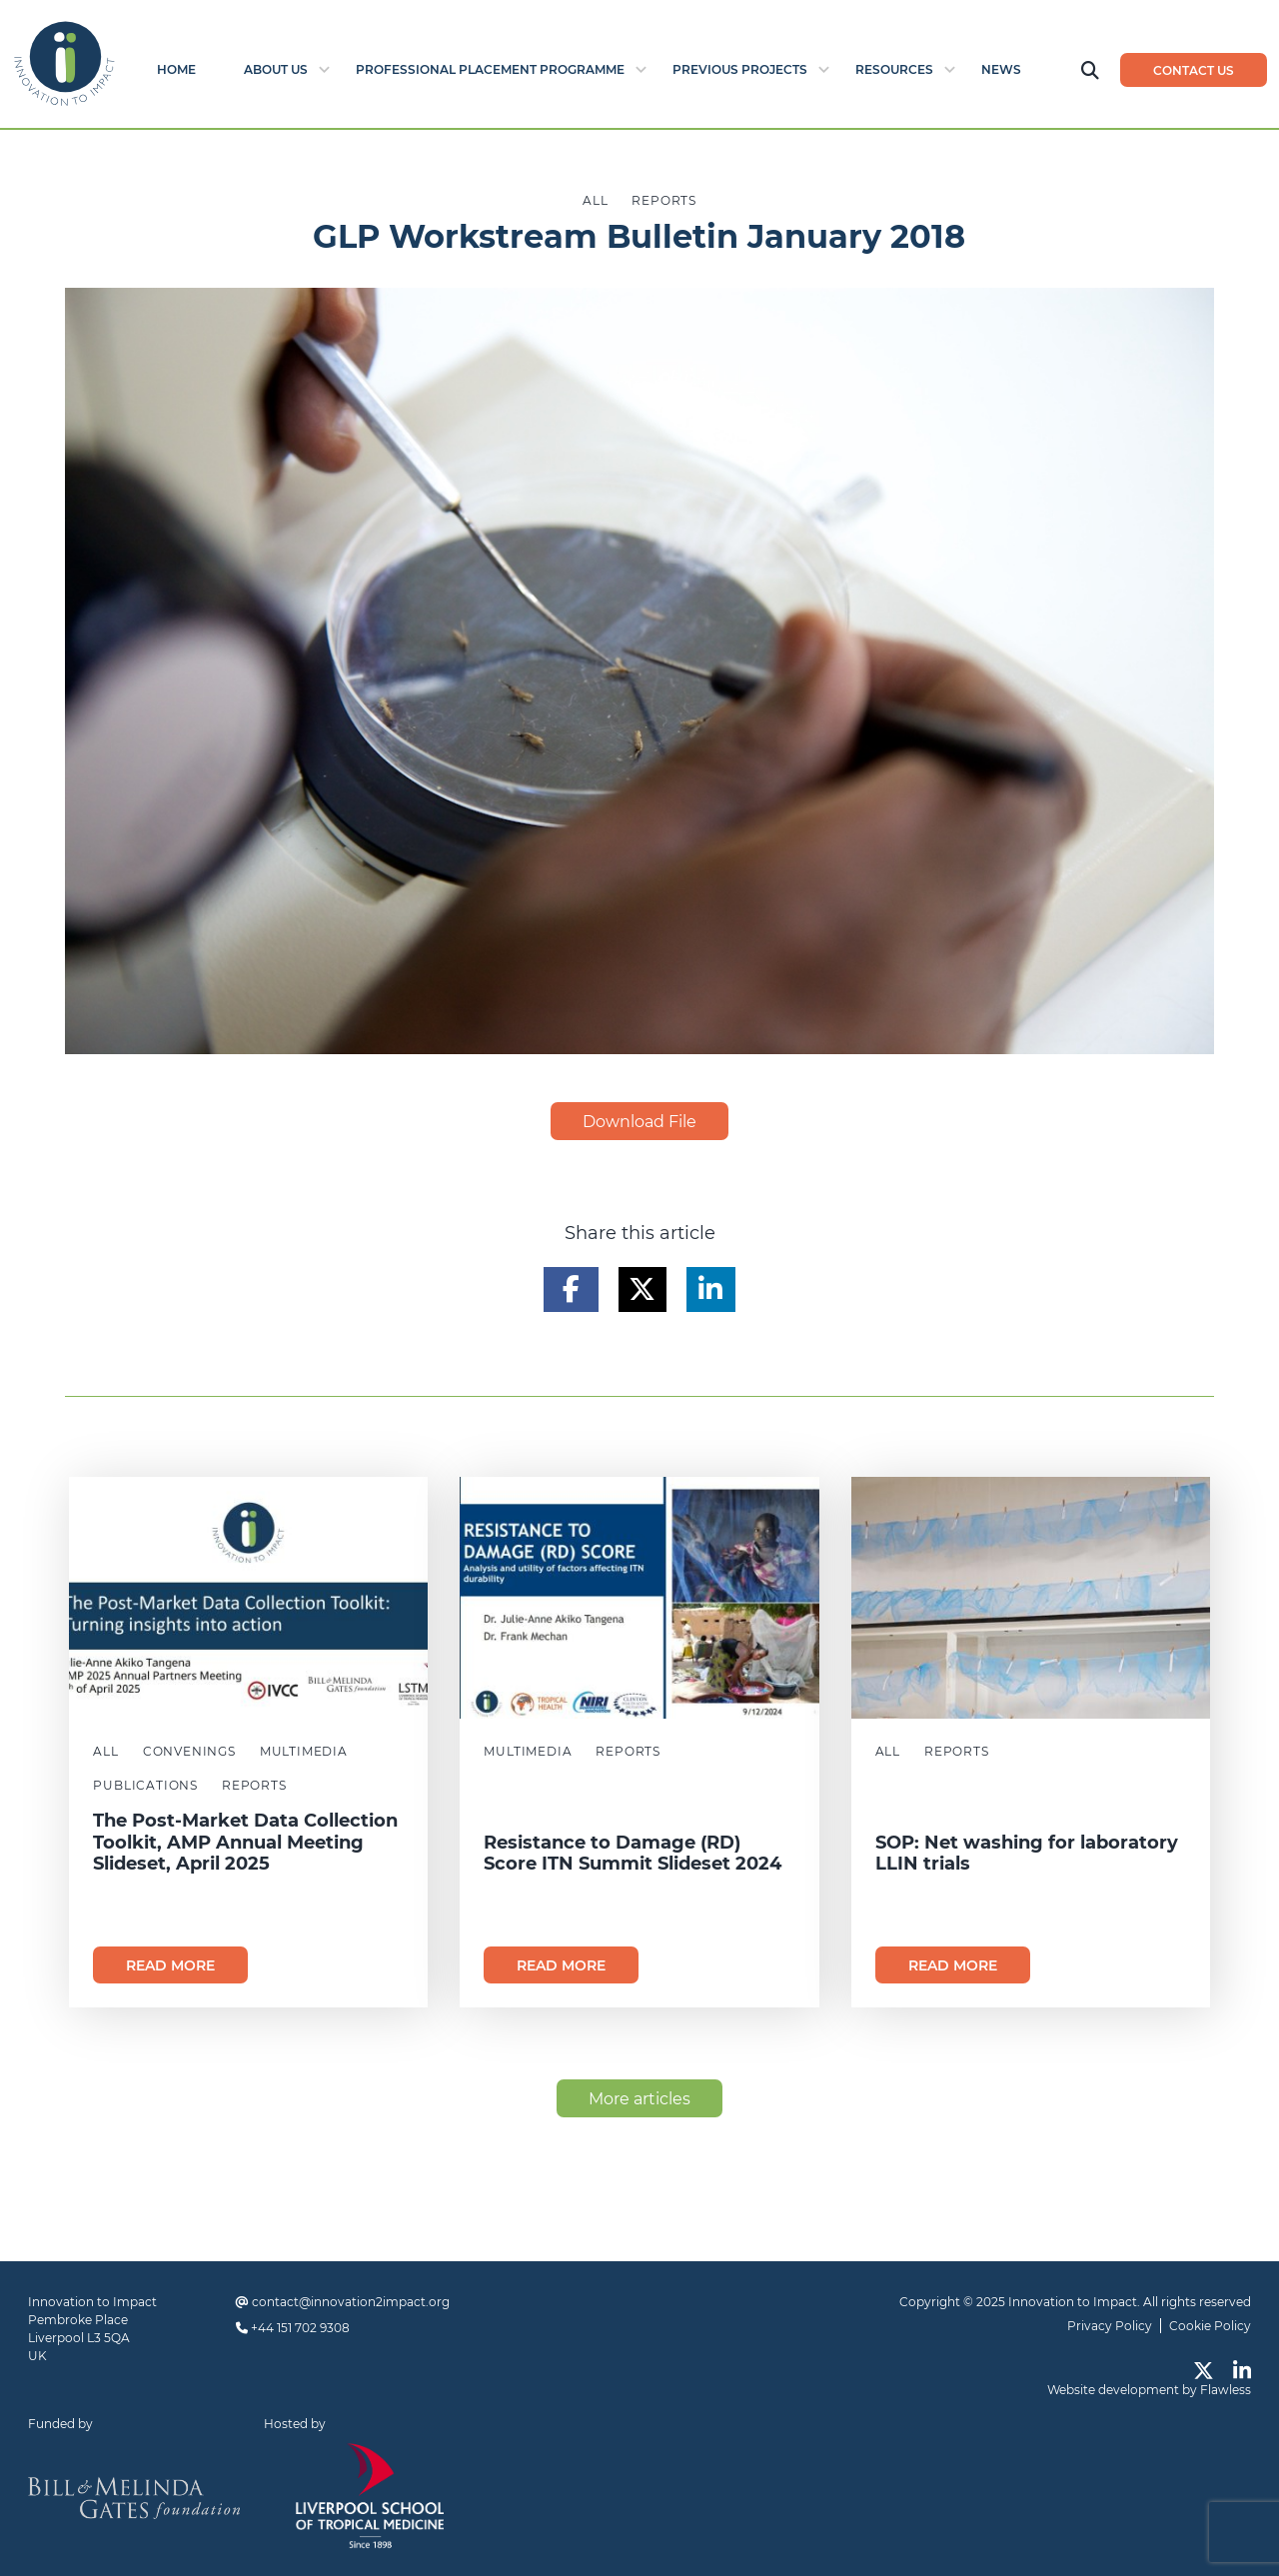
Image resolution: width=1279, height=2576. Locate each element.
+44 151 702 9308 (300, 2327)
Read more (170, 1965)
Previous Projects (739, 69)
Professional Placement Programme (490, 69)
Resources (894, 69)
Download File (639, 1121)
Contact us (1193, 70)
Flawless (1225, 2389)
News (1001, 69)
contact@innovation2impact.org (351, 2301)
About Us (276, 69)
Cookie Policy (1210, 2325)
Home (176, 69)
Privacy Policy (1109, 2325)
